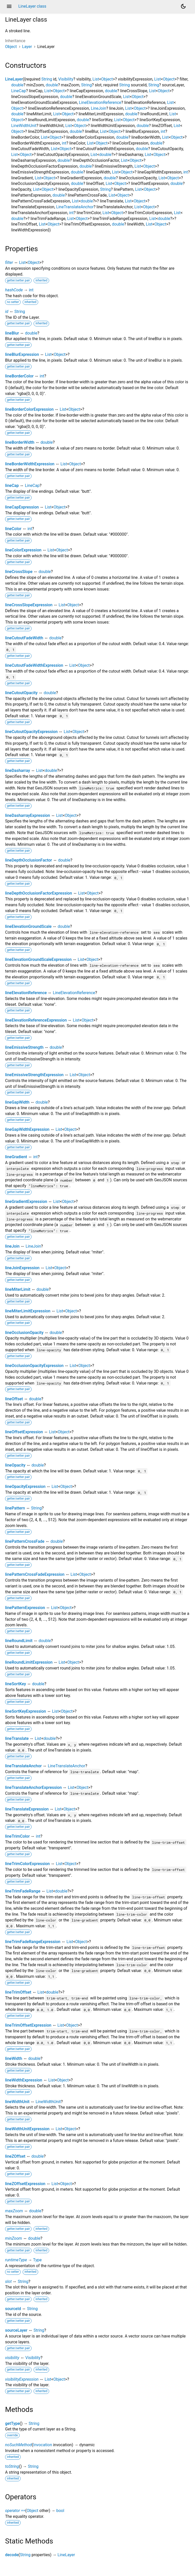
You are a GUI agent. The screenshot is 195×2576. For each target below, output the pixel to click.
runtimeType (16, 2259)
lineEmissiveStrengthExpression (34, 1074)
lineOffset (14, 1398)
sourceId (13, 2308)
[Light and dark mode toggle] (183, 6)
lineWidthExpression (23, 2080)
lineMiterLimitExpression (27, 1311)
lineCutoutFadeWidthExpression (34, 665)
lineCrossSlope (19, 571)
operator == (15, 2510)
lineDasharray (17, 770)
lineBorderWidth (19, 442)
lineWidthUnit (17, 2101)
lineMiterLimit (17, 1289)
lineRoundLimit (19, 1640)
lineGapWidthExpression (27, 1129)
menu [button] (9, 6)
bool (60, 2510)
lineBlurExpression (22, 354)
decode (12, 2554)
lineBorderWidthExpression (29, 464)
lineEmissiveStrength (24, 1047)
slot (8, 2281)
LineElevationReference (100, 102)
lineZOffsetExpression (25, 2183)
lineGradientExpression (26, 1201)
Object (11, 46)
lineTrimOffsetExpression (28, 2025)
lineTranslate (17, 1738)
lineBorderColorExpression (29, 409)
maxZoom (14, 2210)
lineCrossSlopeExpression (28, 604)
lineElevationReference (26, 992)
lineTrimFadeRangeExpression (32, 1941)
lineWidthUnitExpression (27, 2128)
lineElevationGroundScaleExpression (38, 959)
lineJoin (12, 1246)
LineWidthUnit (23, 125)
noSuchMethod (18, 2444)
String (46, 79)
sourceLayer (16, 2330)
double (17, 85)
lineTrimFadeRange (22, 1891)
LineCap (18, 90)
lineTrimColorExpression (27, 1863)
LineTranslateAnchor (75, 206)
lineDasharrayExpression (27, 815)
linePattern (15, 1508)
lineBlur (12, 333)
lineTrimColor (17, 1836)
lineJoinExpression (22, 1267)
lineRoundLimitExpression (28, 1662)
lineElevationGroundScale (28, 926)
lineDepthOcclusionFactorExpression (38, 893)
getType (12, 2423)
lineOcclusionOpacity (24, 1332)
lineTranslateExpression (27, 1809)
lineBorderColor (19, 376)
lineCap (12, 485)
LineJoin (98, 108)
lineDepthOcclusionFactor (28, 860)
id (6, 311)
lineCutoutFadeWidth (24, 637)
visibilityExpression (21, 2379)
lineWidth (13, 2058)
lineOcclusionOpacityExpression (34, 1365)
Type (37, 2259)
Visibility (65, 79)
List (95, 79)
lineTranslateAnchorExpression (33, 1787)
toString (12, 2466)
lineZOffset (15, 2156)
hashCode (14, 290)
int (163, 131)
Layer (27, 46)
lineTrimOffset (18, 1992)
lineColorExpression (23, 550)
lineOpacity (15, 1465)
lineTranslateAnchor (23, 1765)
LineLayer (14, 79)
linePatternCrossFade (24, 1541)
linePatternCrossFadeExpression (34, 1574)
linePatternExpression (25, 1607)
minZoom (13, 2238)
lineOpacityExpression (25, 1486)
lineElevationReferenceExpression (36, 1020)
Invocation (42, 2444)
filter (9, 262)
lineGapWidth (17, 1102)
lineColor (13, 528)
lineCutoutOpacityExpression (31, 731)
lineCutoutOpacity (21, 692)
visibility (12, 2357)
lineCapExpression (22, 507)
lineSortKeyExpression (25, 1711)
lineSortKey (15, 1683)
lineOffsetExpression (24, 1431)
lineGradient (16, 1156)
